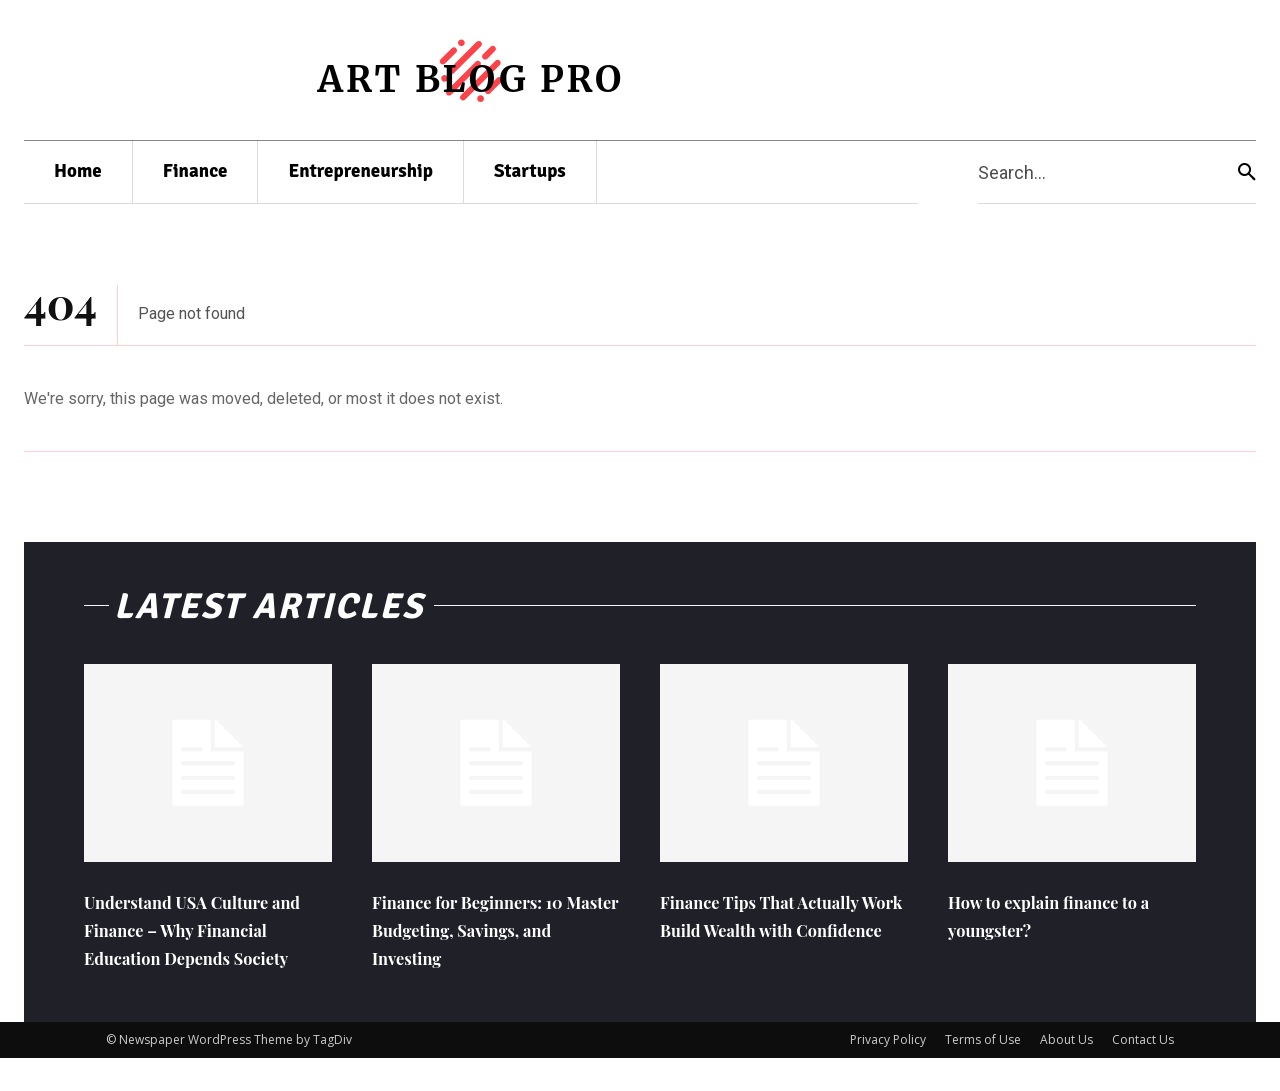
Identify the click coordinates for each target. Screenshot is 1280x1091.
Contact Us (1143, 1072)
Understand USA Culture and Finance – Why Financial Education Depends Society (197, 947)
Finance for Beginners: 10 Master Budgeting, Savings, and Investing (489, 933)
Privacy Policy (888, 1072)
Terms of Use (983, 1072)
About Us (1066, 1072)
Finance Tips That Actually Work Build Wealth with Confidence (782, 933)
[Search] (1247, 172)
